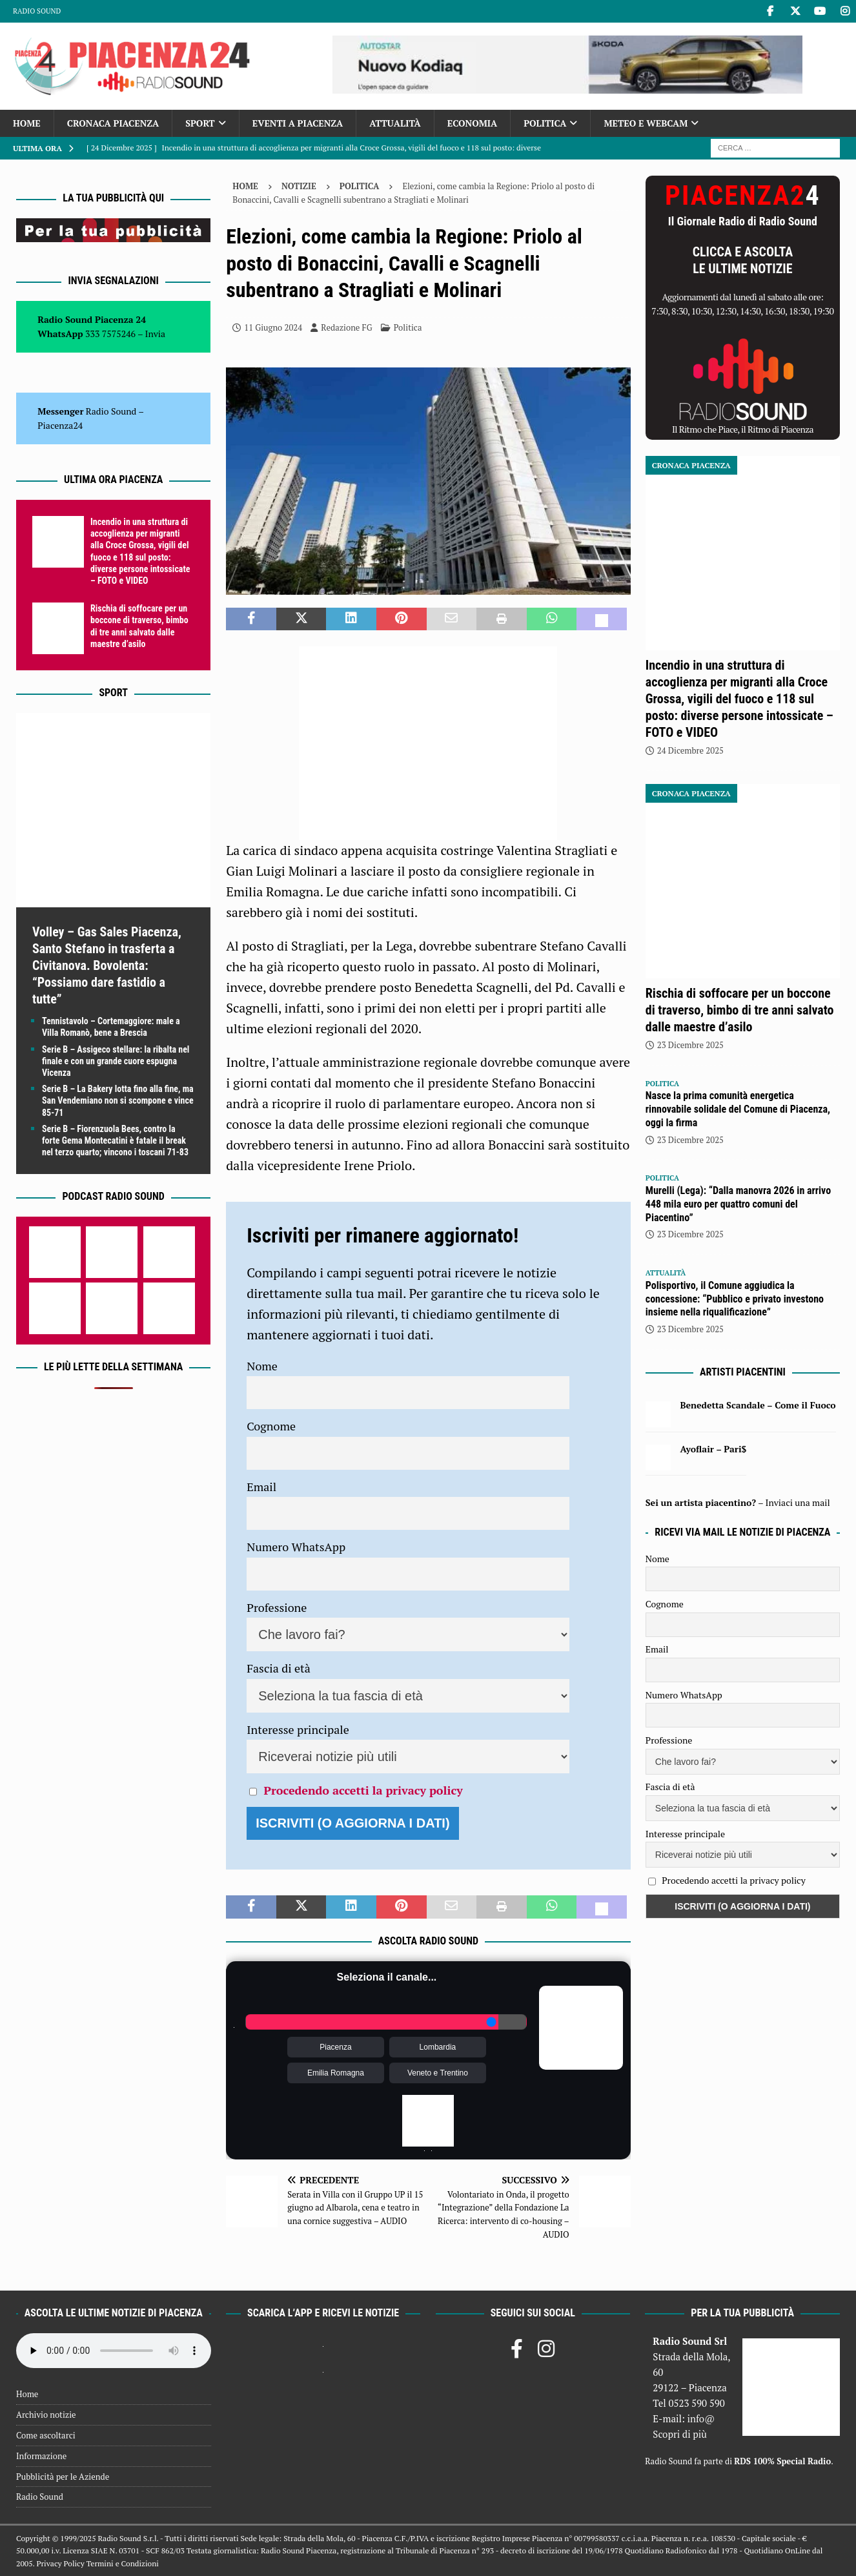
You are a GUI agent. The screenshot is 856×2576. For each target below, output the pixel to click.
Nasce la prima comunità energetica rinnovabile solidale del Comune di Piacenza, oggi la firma (738, 1109)
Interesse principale (298, 1729)
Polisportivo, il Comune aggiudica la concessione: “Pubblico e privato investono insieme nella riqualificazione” (735, 1299)
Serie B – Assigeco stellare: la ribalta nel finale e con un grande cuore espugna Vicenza (115, 1061)
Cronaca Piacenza (113, 123)
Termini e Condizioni (123, 2563)
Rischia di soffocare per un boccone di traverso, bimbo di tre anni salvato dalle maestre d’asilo (740, 1010)
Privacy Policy (60, 2563)
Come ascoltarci (46, 2435)
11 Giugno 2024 (273, 327)
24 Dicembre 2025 (690, 750)
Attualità (395, 123)
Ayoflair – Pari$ (713, 1449)
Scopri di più (680, 2433)
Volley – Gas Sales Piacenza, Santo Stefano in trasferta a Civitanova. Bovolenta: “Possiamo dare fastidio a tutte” (106, 965)
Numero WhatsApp (296, 1546)
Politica (545, 123)
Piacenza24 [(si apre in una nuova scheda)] (60, 425)
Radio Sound (37, 10)
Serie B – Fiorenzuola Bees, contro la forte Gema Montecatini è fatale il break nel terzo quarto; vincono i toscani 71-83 (115, 1140)
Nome (262, 1366)
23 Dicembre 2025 (690, 1045)
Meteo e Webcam (646, 123)
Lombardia (438, 2047)
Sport (199, 123)
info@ (701, 2418)
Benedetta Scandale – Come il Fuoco (757, 1405)
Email (261, 1486)
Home (27, 123)
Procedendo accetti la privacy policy (363, 1790)
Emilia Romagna (335, 2072)
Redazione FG (346, 327)
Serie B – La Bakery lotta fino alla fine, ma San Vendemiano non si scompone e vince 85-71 (118, 1100)
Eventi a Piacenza (297, 123)
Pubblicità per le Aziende (62, 2476)
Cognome (271, 1426)
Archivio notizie (46, 2414)
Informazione (41, 2456)
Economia (472, 123)
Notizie (298, 186)
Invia (155, 333)
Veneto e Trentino (437, 2072)
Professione (277, 1607)
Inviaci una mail (798, 1502)
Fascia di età (279, 1668)
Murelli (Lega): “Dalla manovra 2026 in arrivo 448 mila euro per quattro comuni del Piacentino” (738, 1204)
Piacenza (335, 2047)
